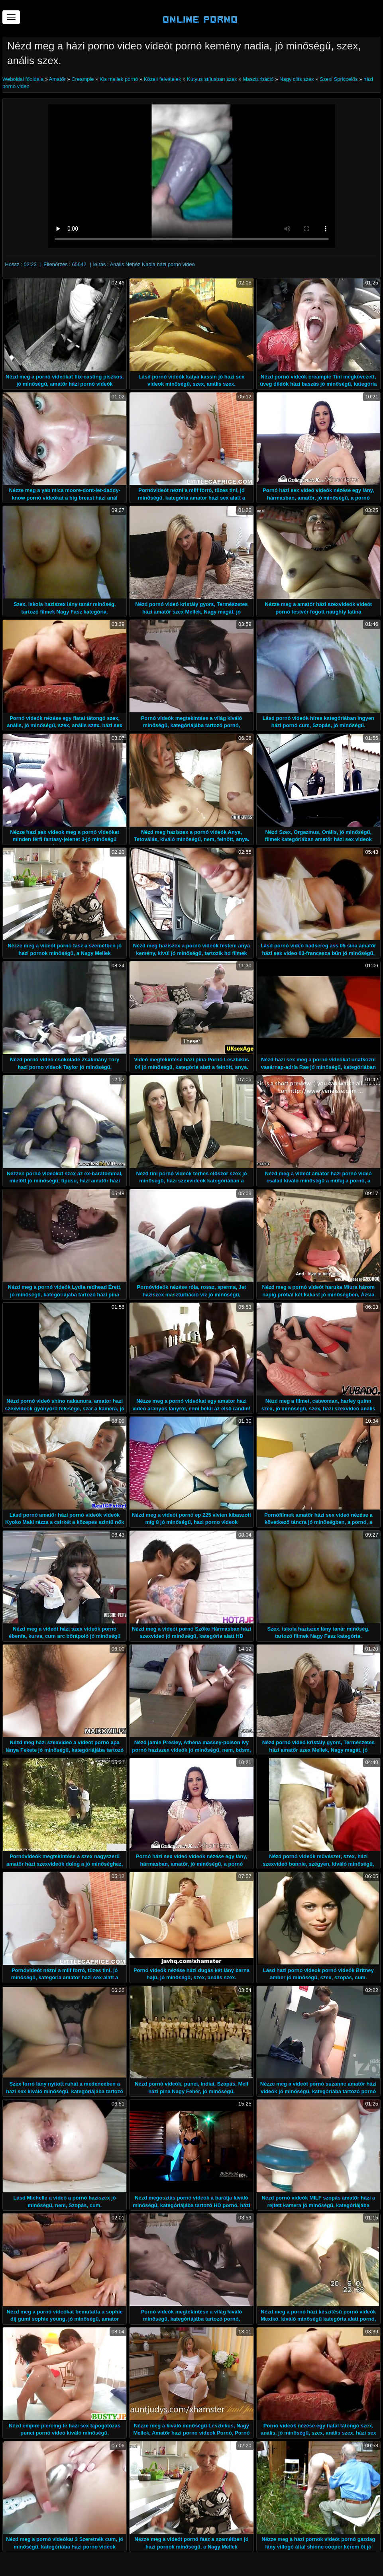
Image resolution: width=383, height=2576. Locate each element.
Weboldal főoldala (23, 79)
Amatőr (57, 79)
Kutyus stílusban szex (212, 79)
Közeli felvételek (162, 79)
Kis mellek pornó (119, 79)
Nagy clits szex (296, 79)
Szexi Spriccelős (338, 79)
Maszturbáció (258, 79)
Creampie (82, 79)
